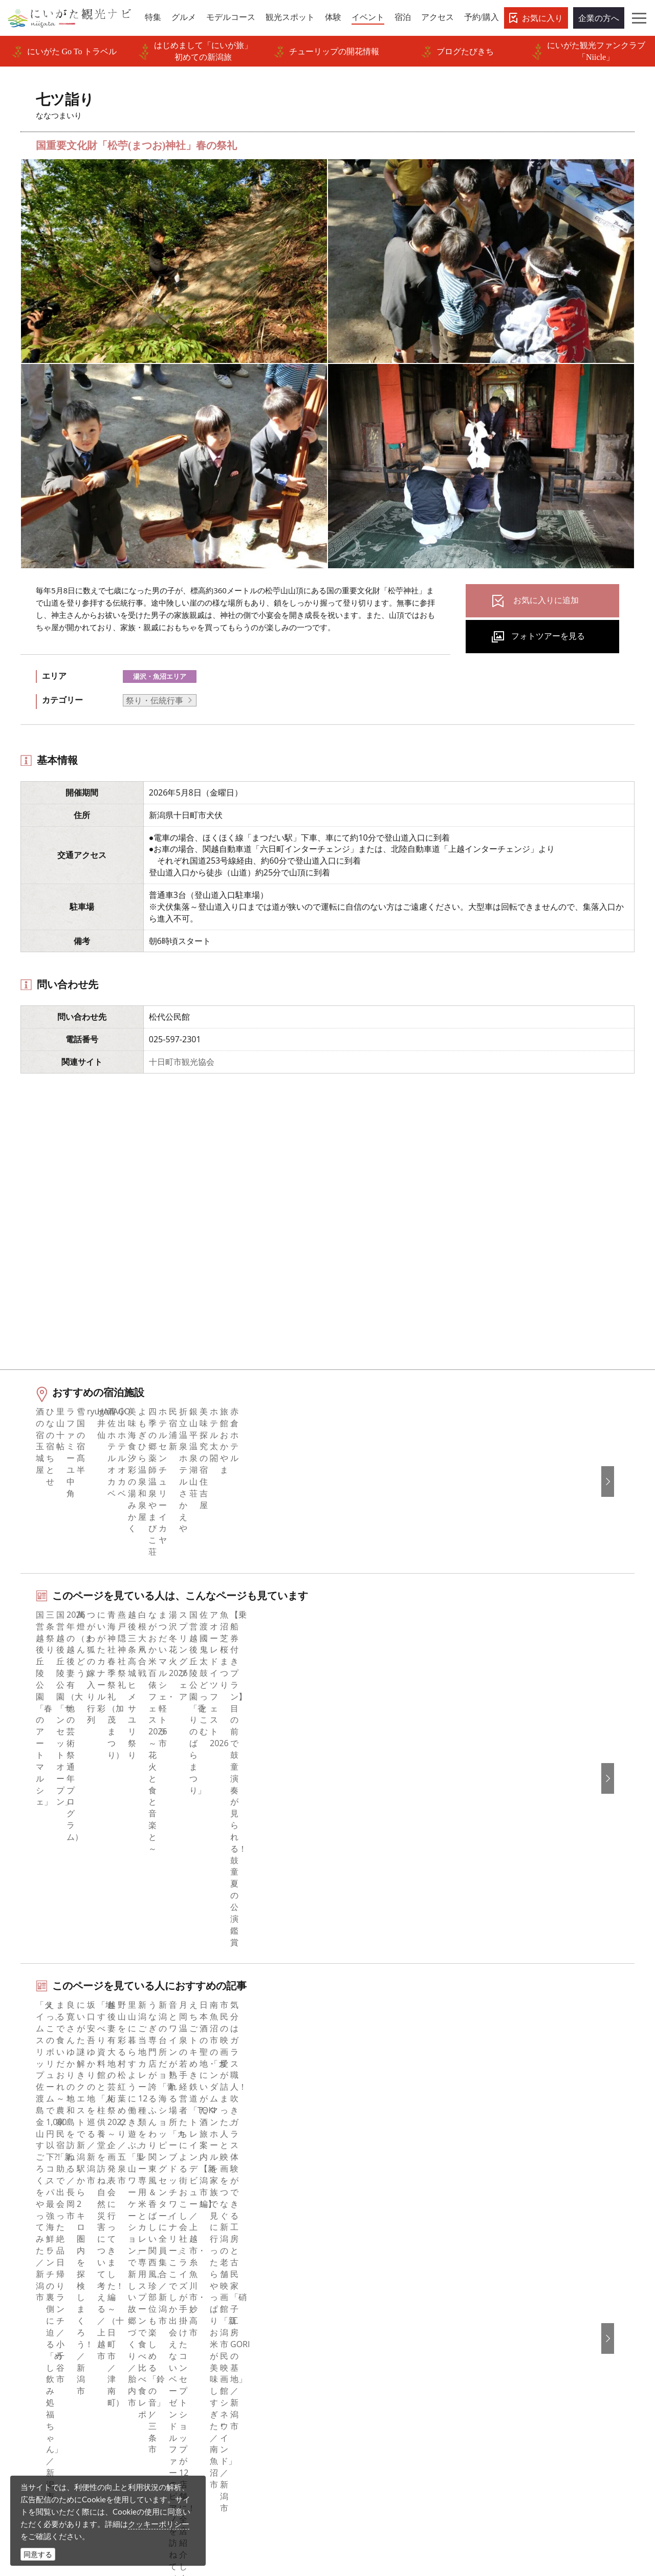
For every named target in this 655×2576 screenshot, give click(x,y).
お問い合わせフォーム (545, 2505)
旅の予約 (39, 2316)
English (512, 2218)
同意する (38, 2554)
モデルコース (47, 2260)
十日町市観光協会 (181, 1061)
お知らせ (39, 2358)
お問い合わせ (523, 2348)
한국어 (511, 2232)
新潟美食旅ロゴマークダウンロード (247, 2371)
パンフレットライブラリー (231, 2343)
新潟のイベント (78, 2144)
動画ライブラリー (214, 2329)
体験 (31, 2288)
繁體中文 (515, 2260)
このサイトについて (218, 2246)
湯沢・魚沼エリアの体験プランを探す (108, 1935)
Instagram (359, 2246)
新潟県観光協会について (227, 2260)
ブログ (352, 2260)
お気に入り (542, 18)
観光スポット (47, 2274)
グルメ (35, 2246)
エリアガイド (47, 2232)
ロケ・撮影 (353, 2505)
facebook (357, 2218)
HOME (28, 2144)
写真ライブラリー (365, 2478)
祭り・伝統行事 (154, 700)
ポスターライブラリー (223, 2358)
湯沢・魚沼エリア (159, 676)
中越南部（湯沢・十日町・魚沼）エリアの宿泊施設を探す (145, 2000)
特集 (31, 2218)
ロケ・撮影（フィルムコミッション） (251, 2413)
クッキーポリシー (158, 2524)
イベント (39, 2302)
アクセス (39, 2329)
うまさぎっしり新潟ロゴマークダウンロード (251, 2392)
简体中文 (515, 2246)
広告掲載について (214, 2288)
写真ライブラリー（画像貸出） (239, 2316)
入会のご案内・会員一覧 (227, 2274)
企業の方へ (598, 18)
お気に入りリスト (56, 2343)
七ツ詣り (130, 2144)
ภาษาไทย (516, 2288)
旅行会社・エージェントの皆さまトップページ (251, 2225)
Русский (515, 2274)
